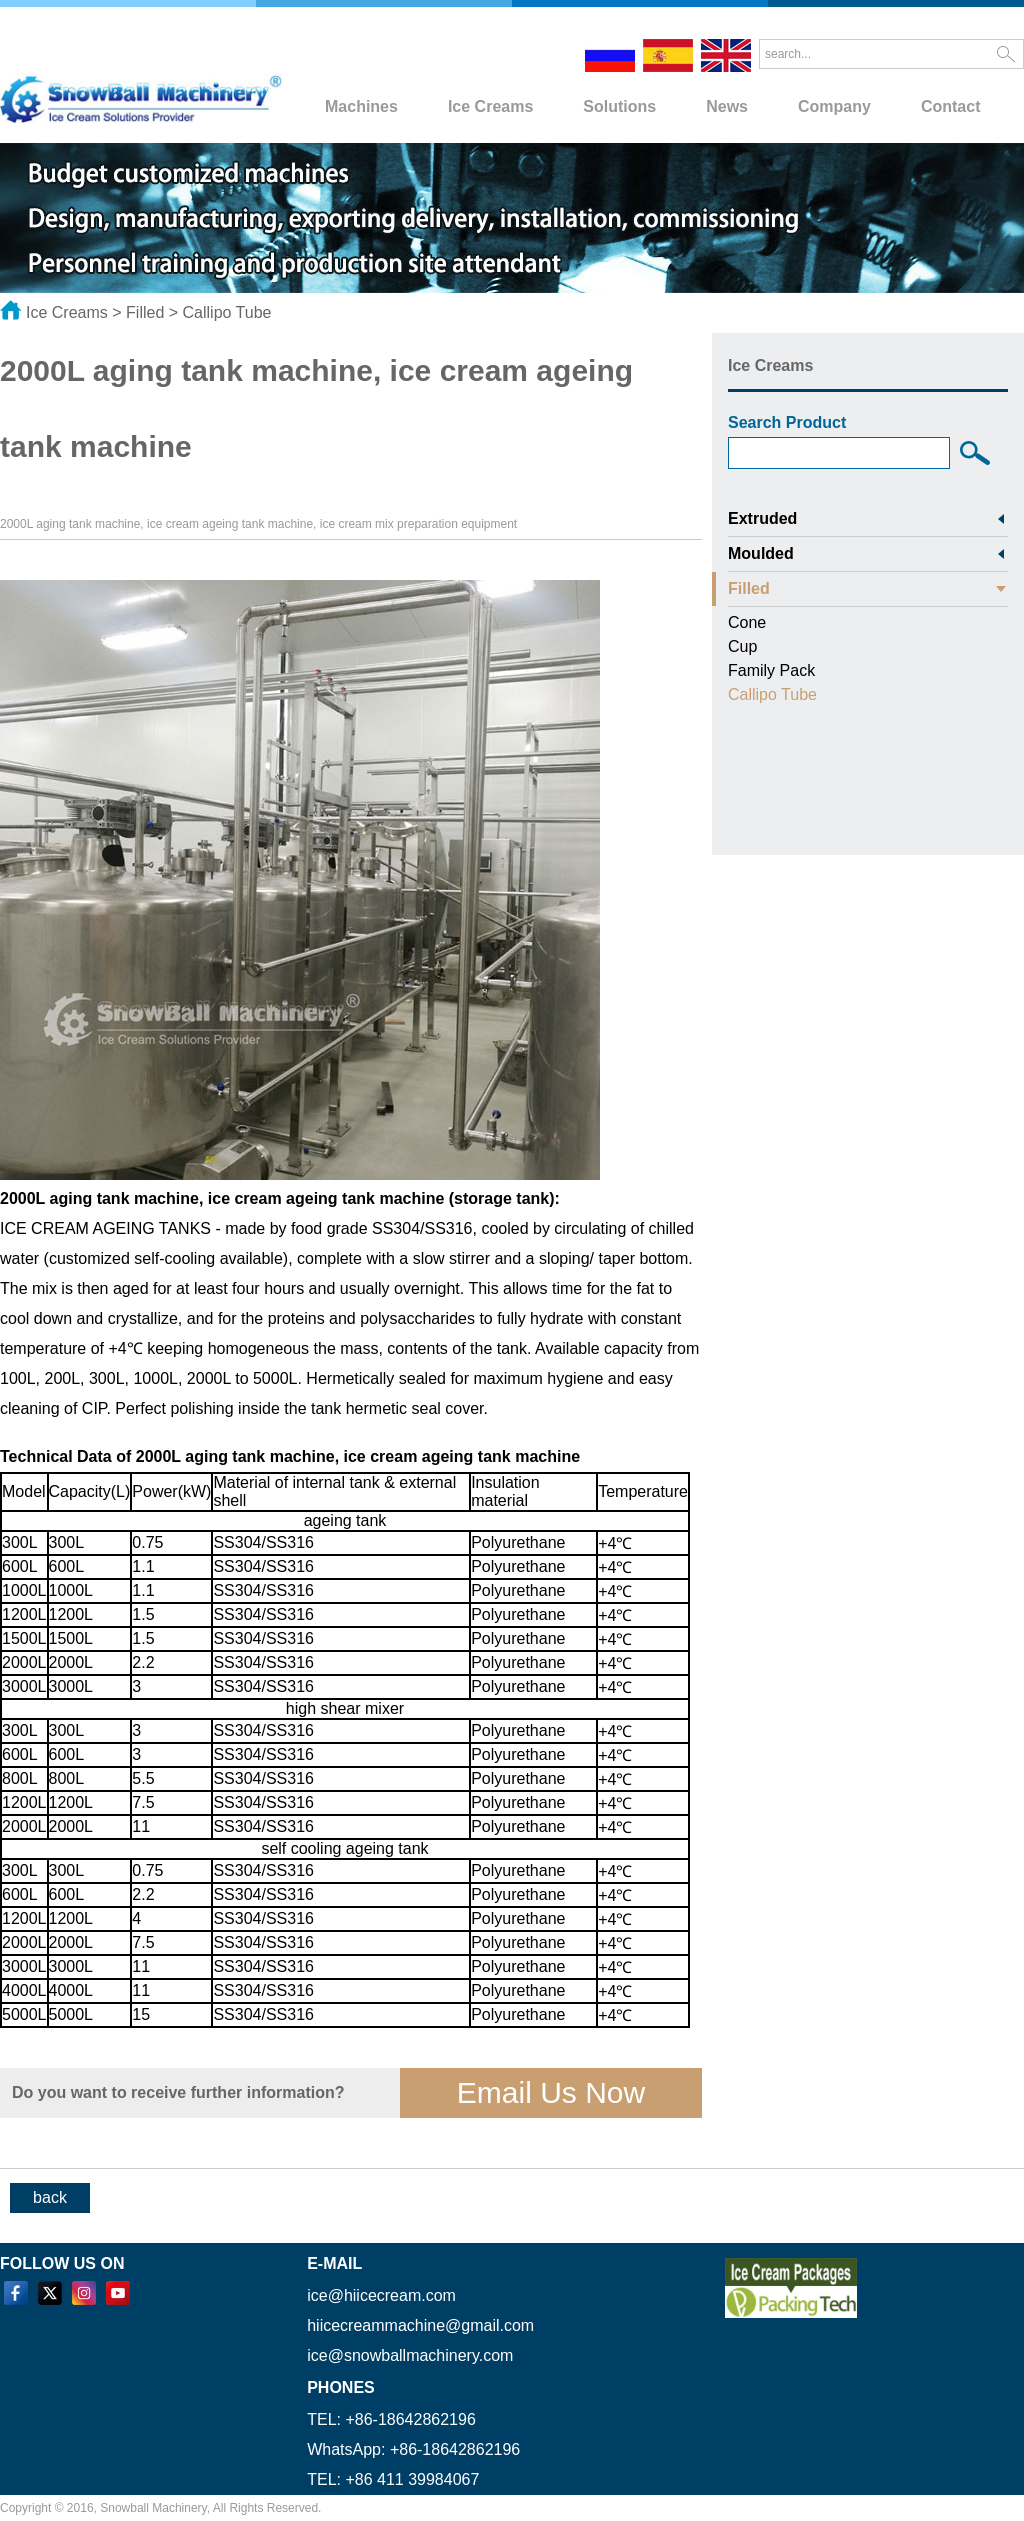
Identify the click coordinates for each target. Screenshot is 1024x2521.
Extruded (762, 518)
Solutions (619, 106)
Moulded (761, 553)
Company (834, 106)
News (727, 106)
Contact (951, 106)
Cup (742, 646)
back (50, 2197)
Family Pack (771, 670)
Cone (747, 622)
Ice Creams (490, 106)
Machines (361, 106)
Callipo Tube (227, 312)
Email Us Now (551, 2092)
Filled (145, 312)
